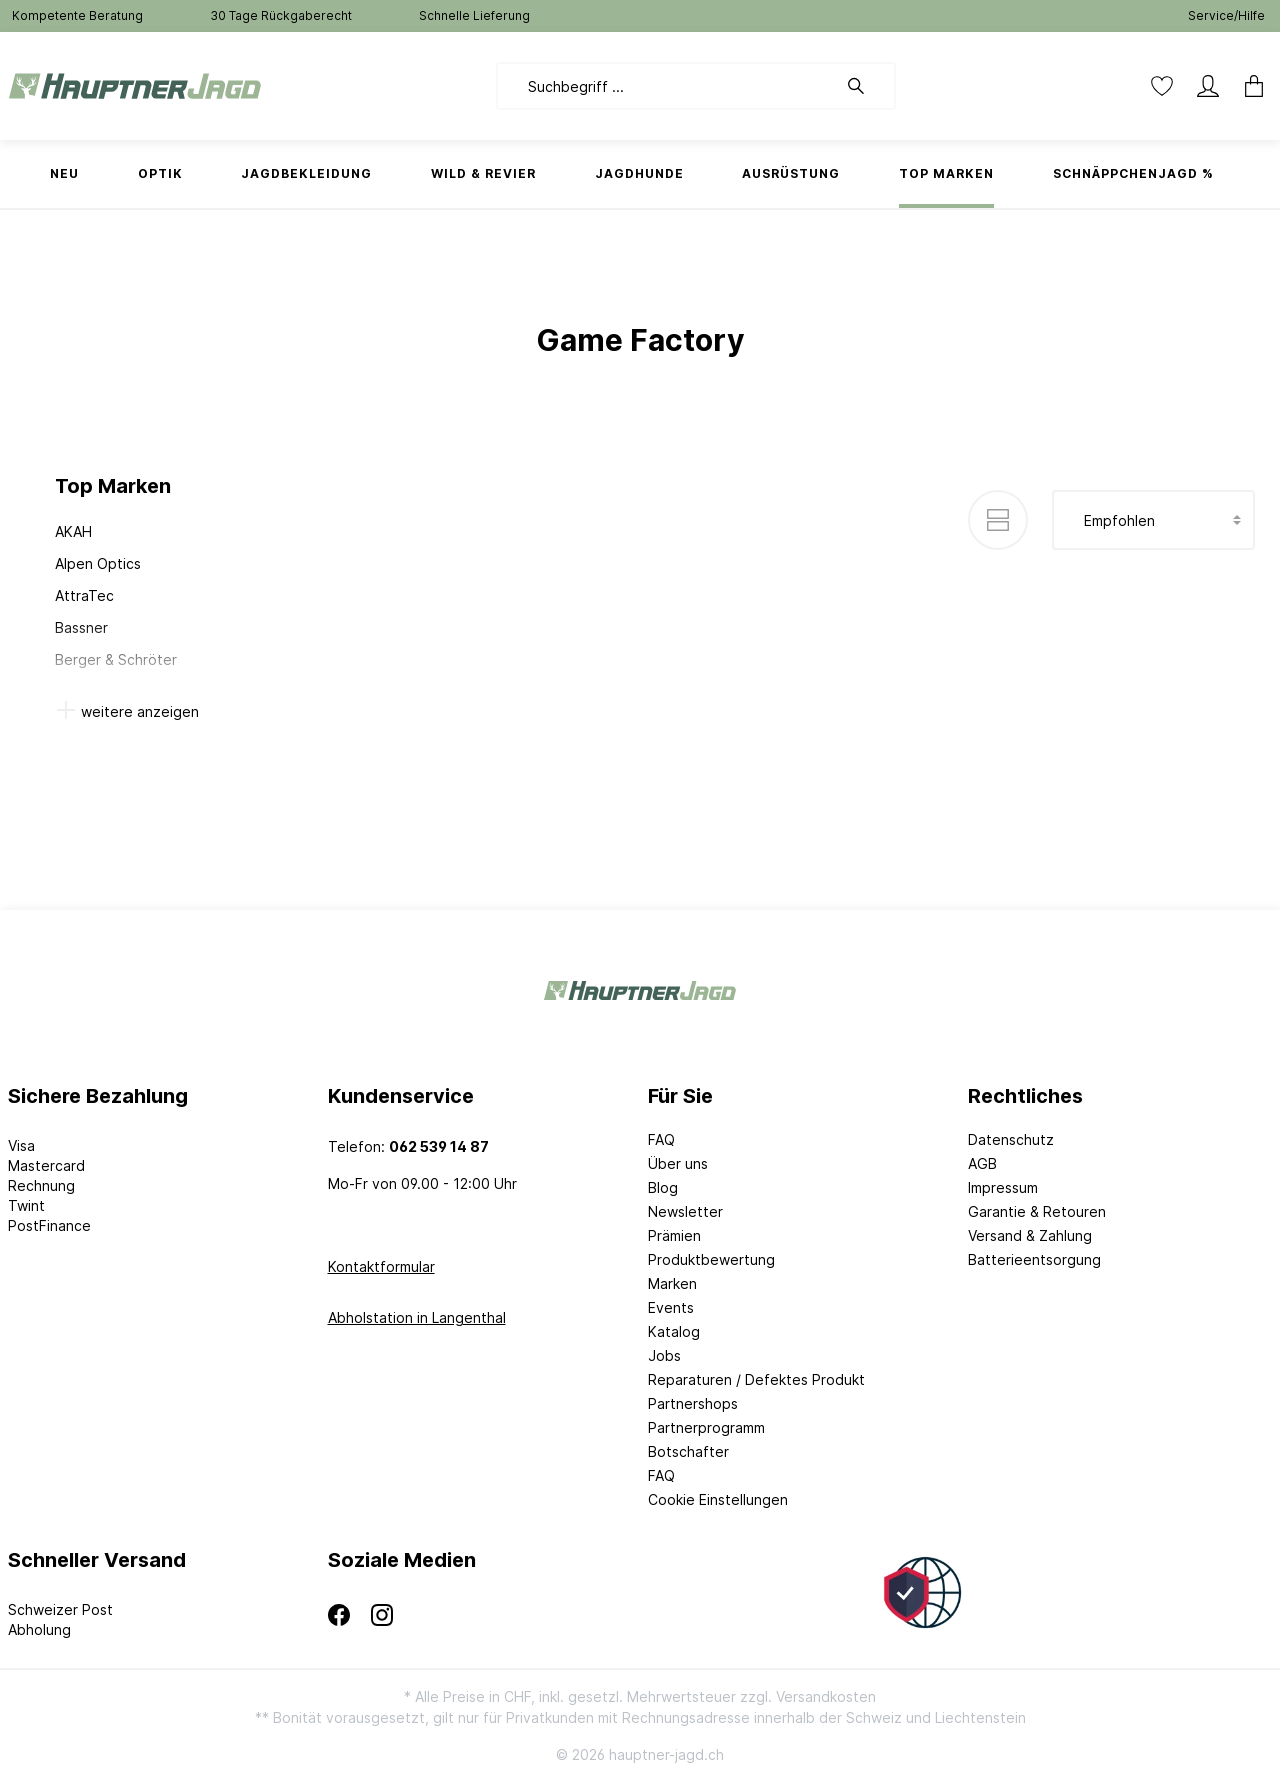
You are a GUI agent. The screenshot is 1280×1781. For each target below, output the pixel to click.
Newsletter (685, 1211)
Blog (663, 1187)
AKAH (73, 531)
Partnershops (693, 1403)
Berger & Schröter (116, 659)
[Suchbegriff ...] (666, 86)
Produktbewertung (711, 1259)
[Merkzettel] (1162, 86)
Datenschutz (1011, 1139)
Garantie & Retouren (1037, 1211)
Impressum (1003, 1187)
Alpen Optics (98, 563)
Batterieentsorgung (1034, 1259)
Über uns (678, 1163)
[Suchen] (866, 86)
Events (671, 1307)
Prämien (674, 1235)
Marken (672, 1283)
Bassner (81, 627)
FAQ (661, 1139)
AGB (982, 1163)
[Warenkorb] (1248, 86)
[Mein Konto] (1208, 86)
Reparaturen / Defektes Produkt (756, 1379)
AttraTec (84, 595)
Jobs (664, 1355)
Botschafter (688, 1451)
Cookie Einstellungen (718, 1499)
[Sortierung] (1153, 520)
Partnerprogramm (706, 1427)
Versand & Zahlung (1030, 1235)
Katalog (674, 1331)
